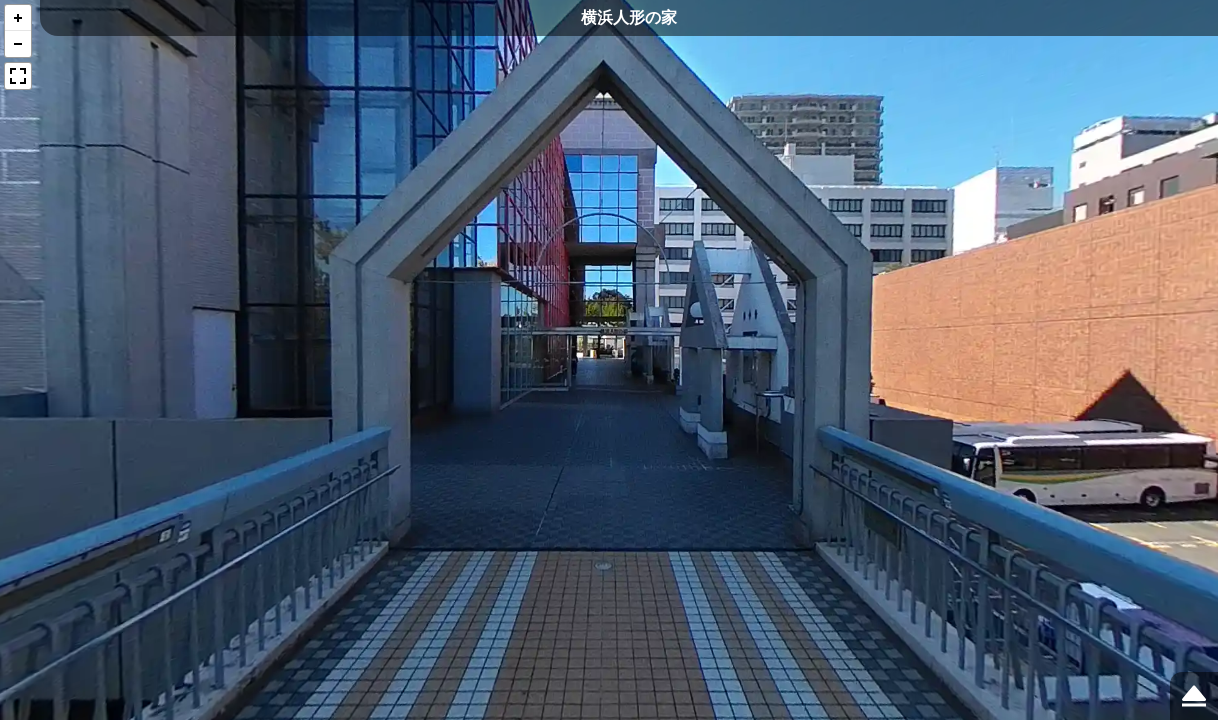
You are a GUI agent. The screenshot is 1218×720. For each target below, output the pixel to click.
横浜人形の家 (629, 17)
